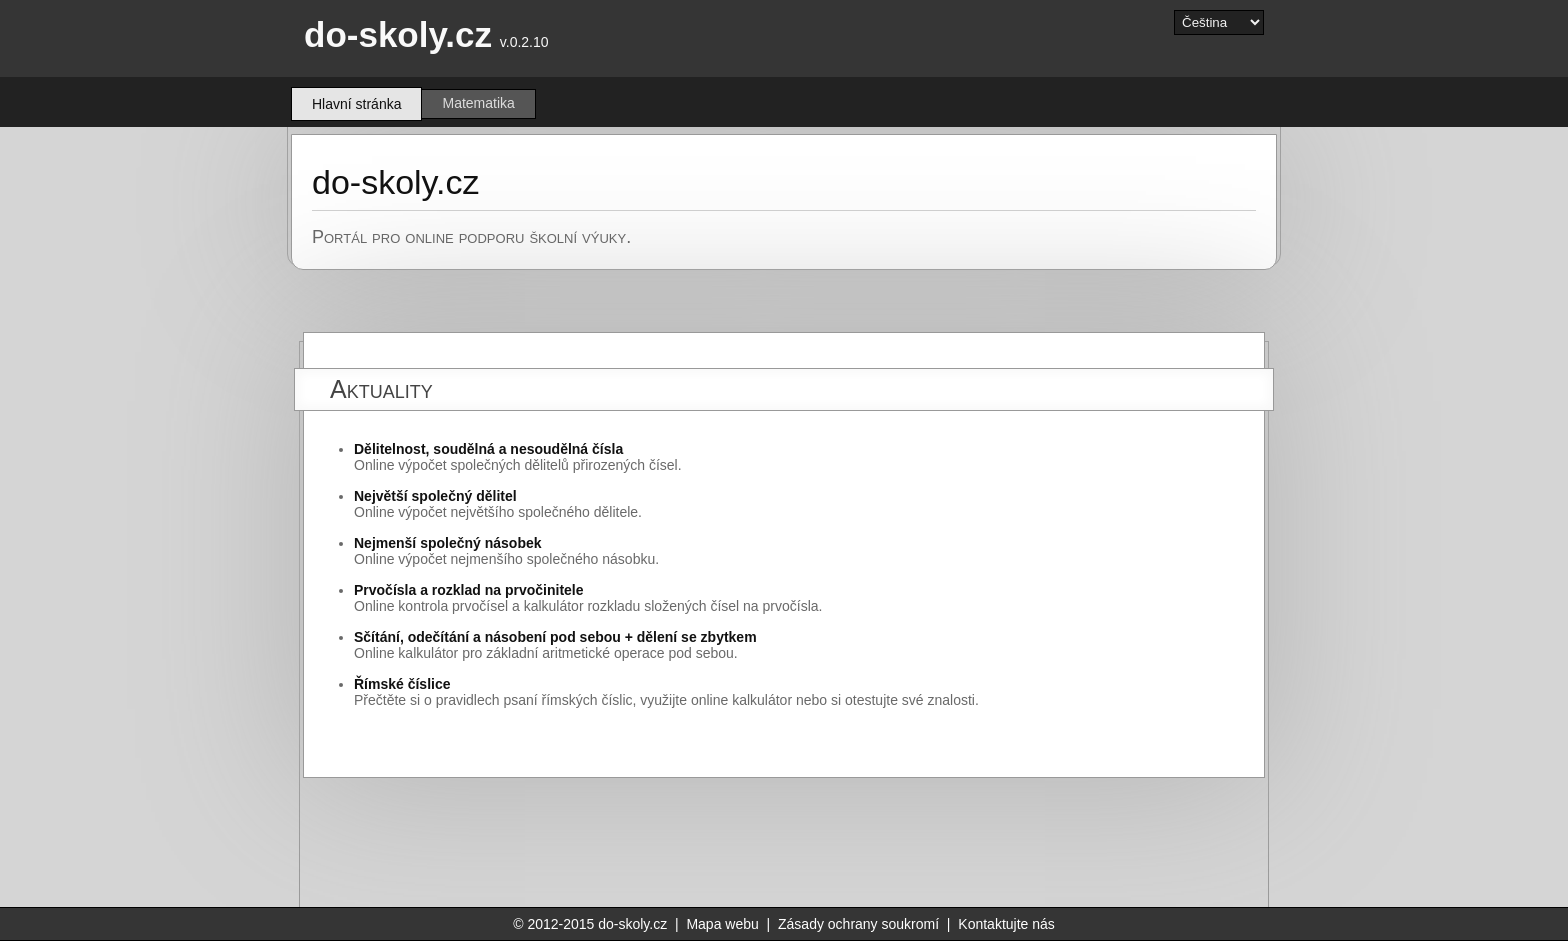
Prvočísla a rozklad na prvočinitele (469, 590)
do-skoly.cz (398, 34)
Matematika (478, 103)
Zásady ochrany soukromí (858, 924)
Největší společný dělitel (435, 496)
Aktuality (381, 389)
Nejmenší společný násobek (448, 543)
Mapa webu (722, 924)
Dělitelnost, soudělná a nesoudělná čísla (488, 449)
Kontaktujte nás (1006, 924)
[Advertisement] (861, 843)
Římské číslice (402, 684)
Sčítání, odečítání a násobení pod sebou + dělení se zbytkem (555, 637)
